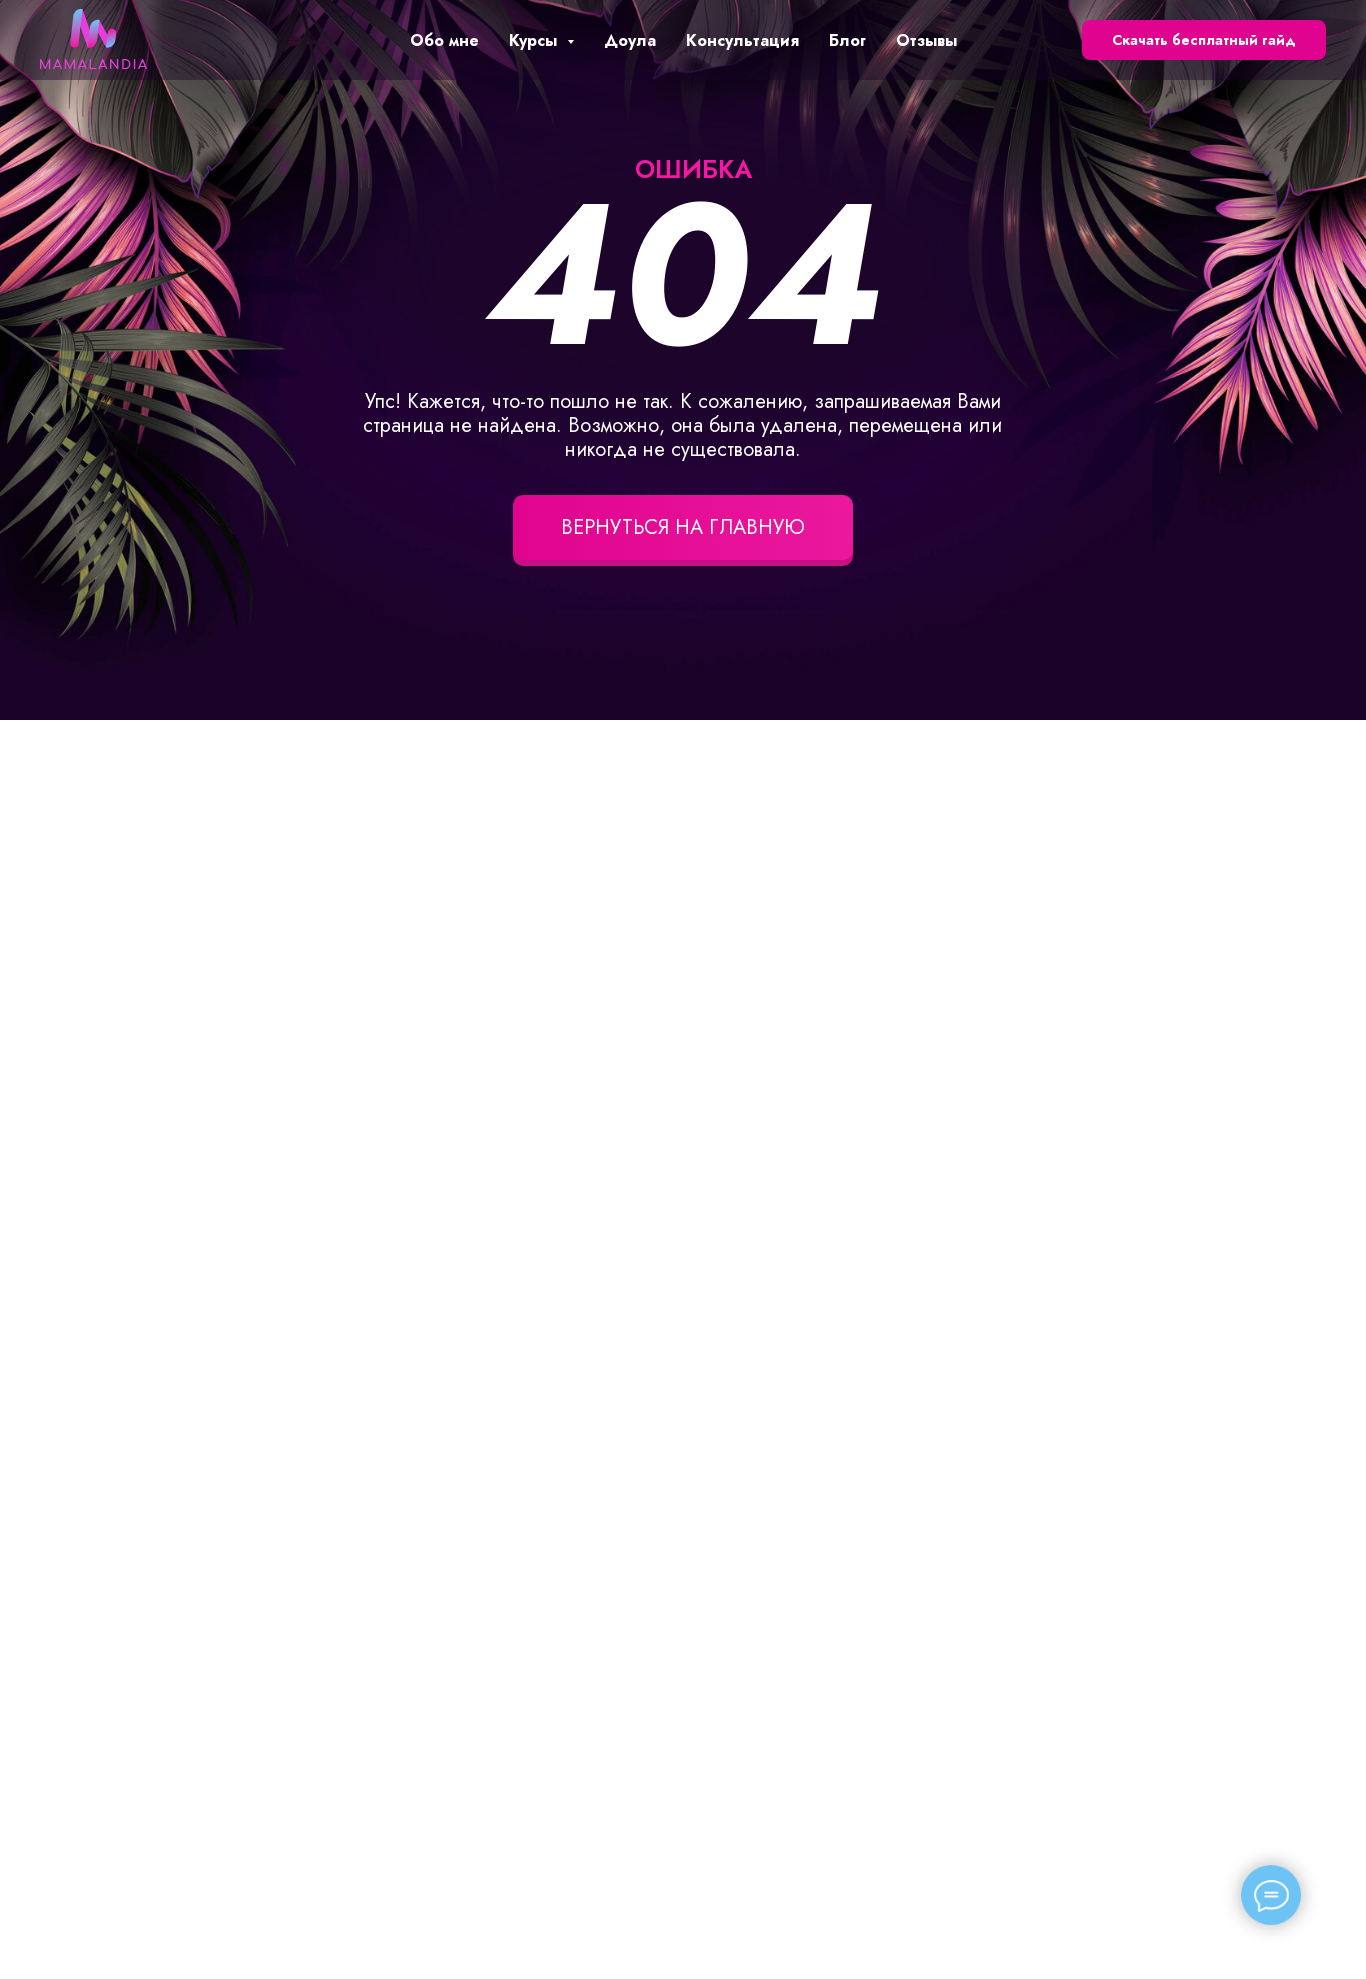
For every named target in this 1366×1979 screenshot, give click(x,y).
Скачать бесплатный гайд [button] (1204, 40)
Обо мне (444, 40)
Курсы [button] (535, 40)
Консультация (742, 40)
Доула (630, 40)
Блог (847, 40)
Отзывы (926, 40)
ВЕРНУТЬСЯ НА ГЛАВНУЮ (683, 527)
